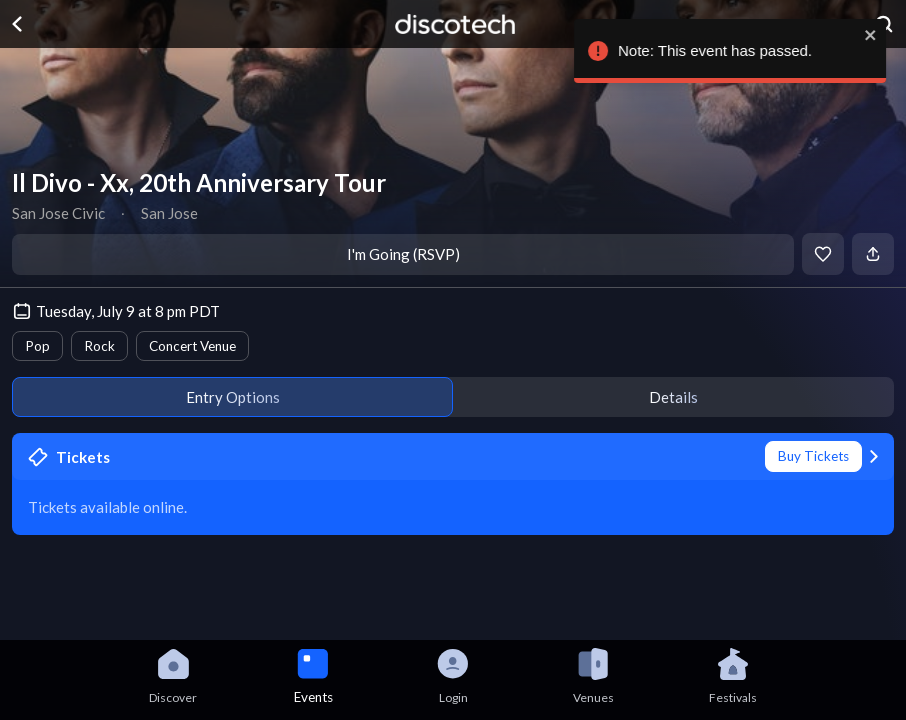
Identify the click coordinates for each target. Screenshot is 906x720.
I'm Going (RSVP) (403, 254)
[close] (876, 35)
